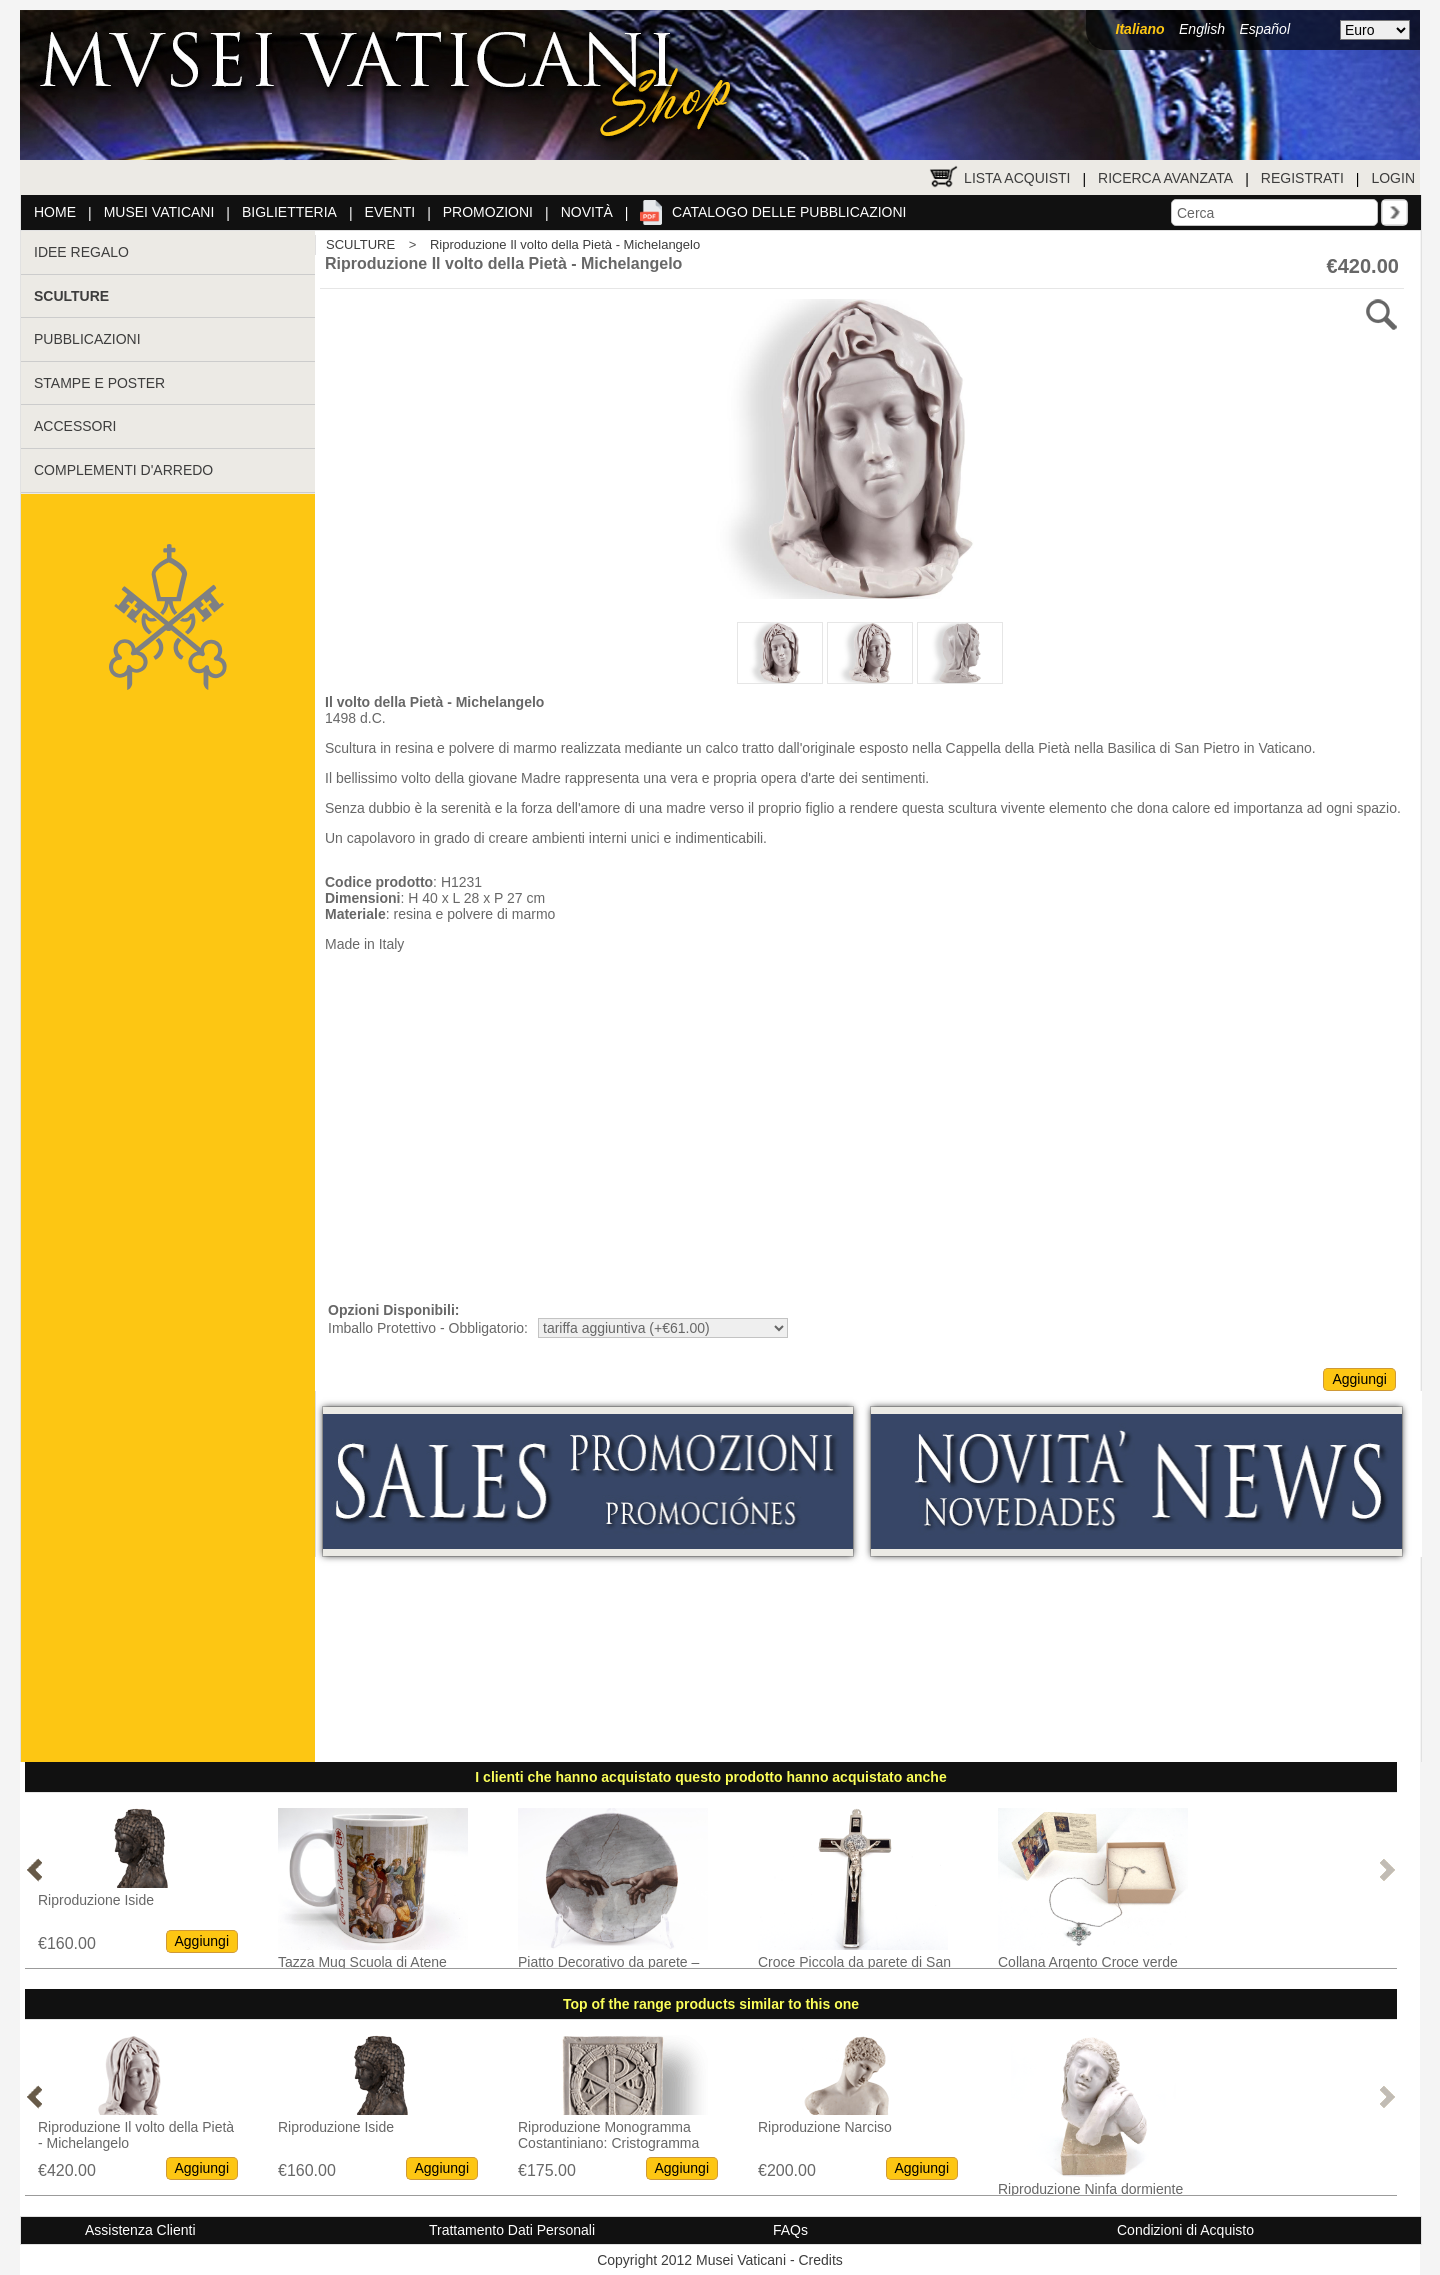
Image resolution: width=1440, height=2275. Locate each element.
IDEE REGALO (81, 252)
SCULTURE (360, 244)
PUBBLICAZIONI (87, 339)
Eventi (390, 212)
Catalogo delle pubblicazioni (789, 212)
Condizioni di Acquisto (1185, 2230)
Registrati (1302, 178)
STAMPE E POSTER (99, 383)
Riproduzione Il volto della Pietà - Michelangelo (565, 244)
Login (1393, 178)
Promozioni (488, 212)
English (1202, 29)
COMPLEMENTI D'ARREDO (123, 470)
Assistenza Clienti (140, 2230)
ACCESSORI (75, 426)
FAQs (790, 2230)
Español (1264, 29)
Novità (587, 212)
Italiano (1140, 29)
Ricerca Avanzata (1165, 178)
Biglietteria (289, 212)
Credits (820, 2260)
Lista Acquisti (1017, 178)
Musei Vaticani (159, 212)
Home (55, 212)
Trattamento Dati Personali (512, 2230)
